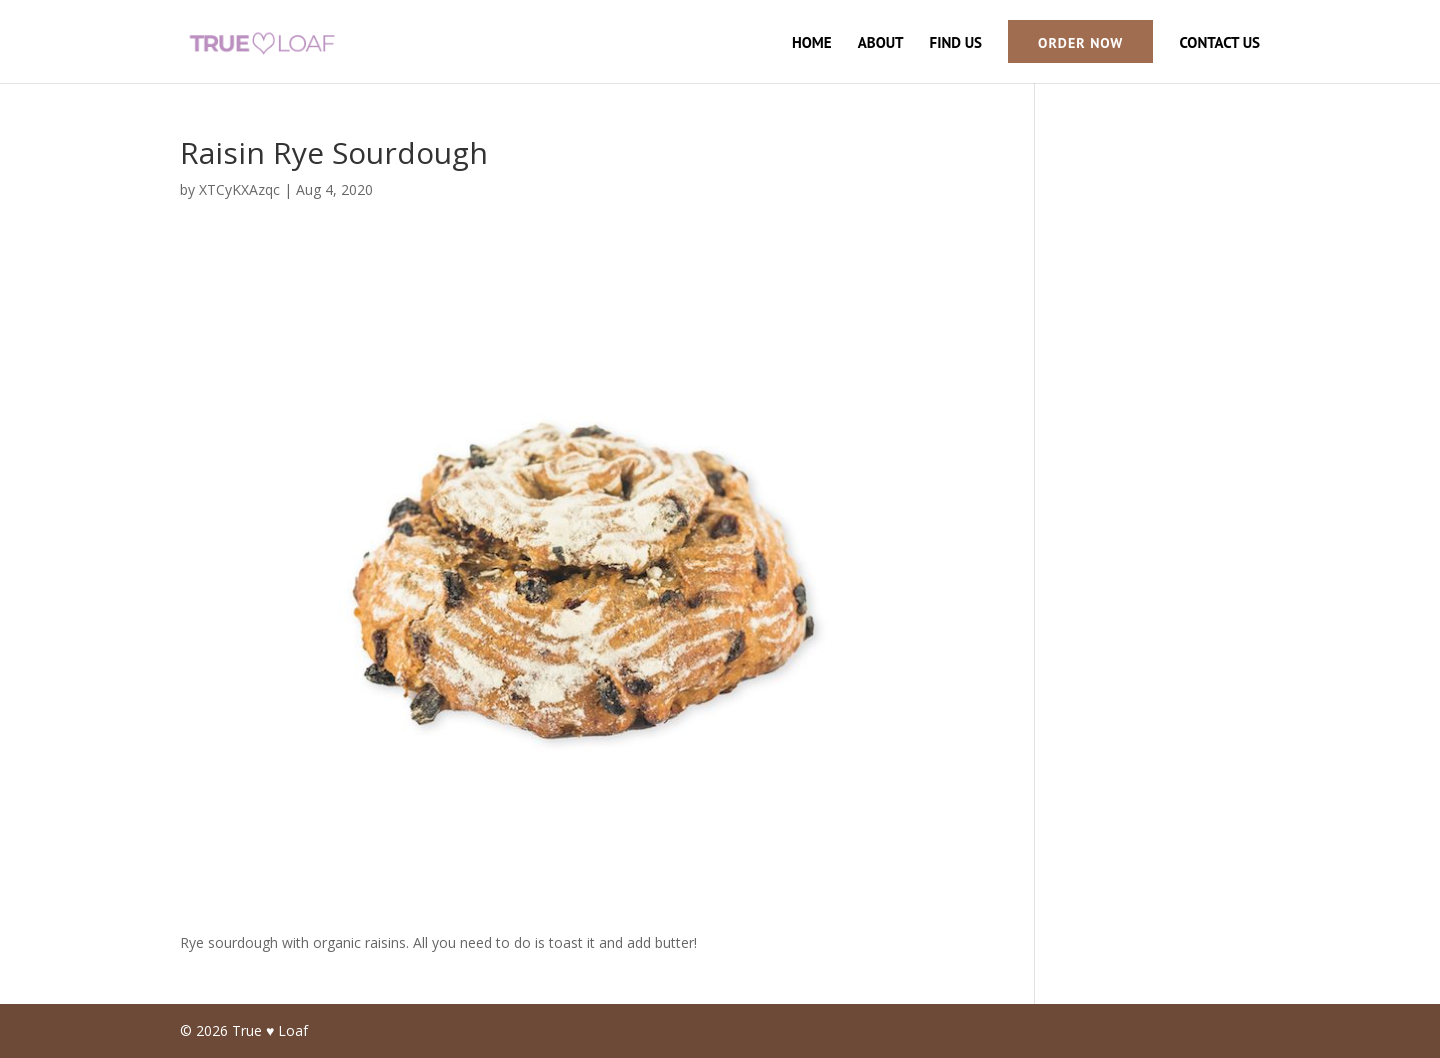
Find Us (956, 44)
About (881, 44)
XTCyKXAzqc (239, 189)
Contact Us (1219, 44)
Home (812, 44)
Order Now (1080, 43)
